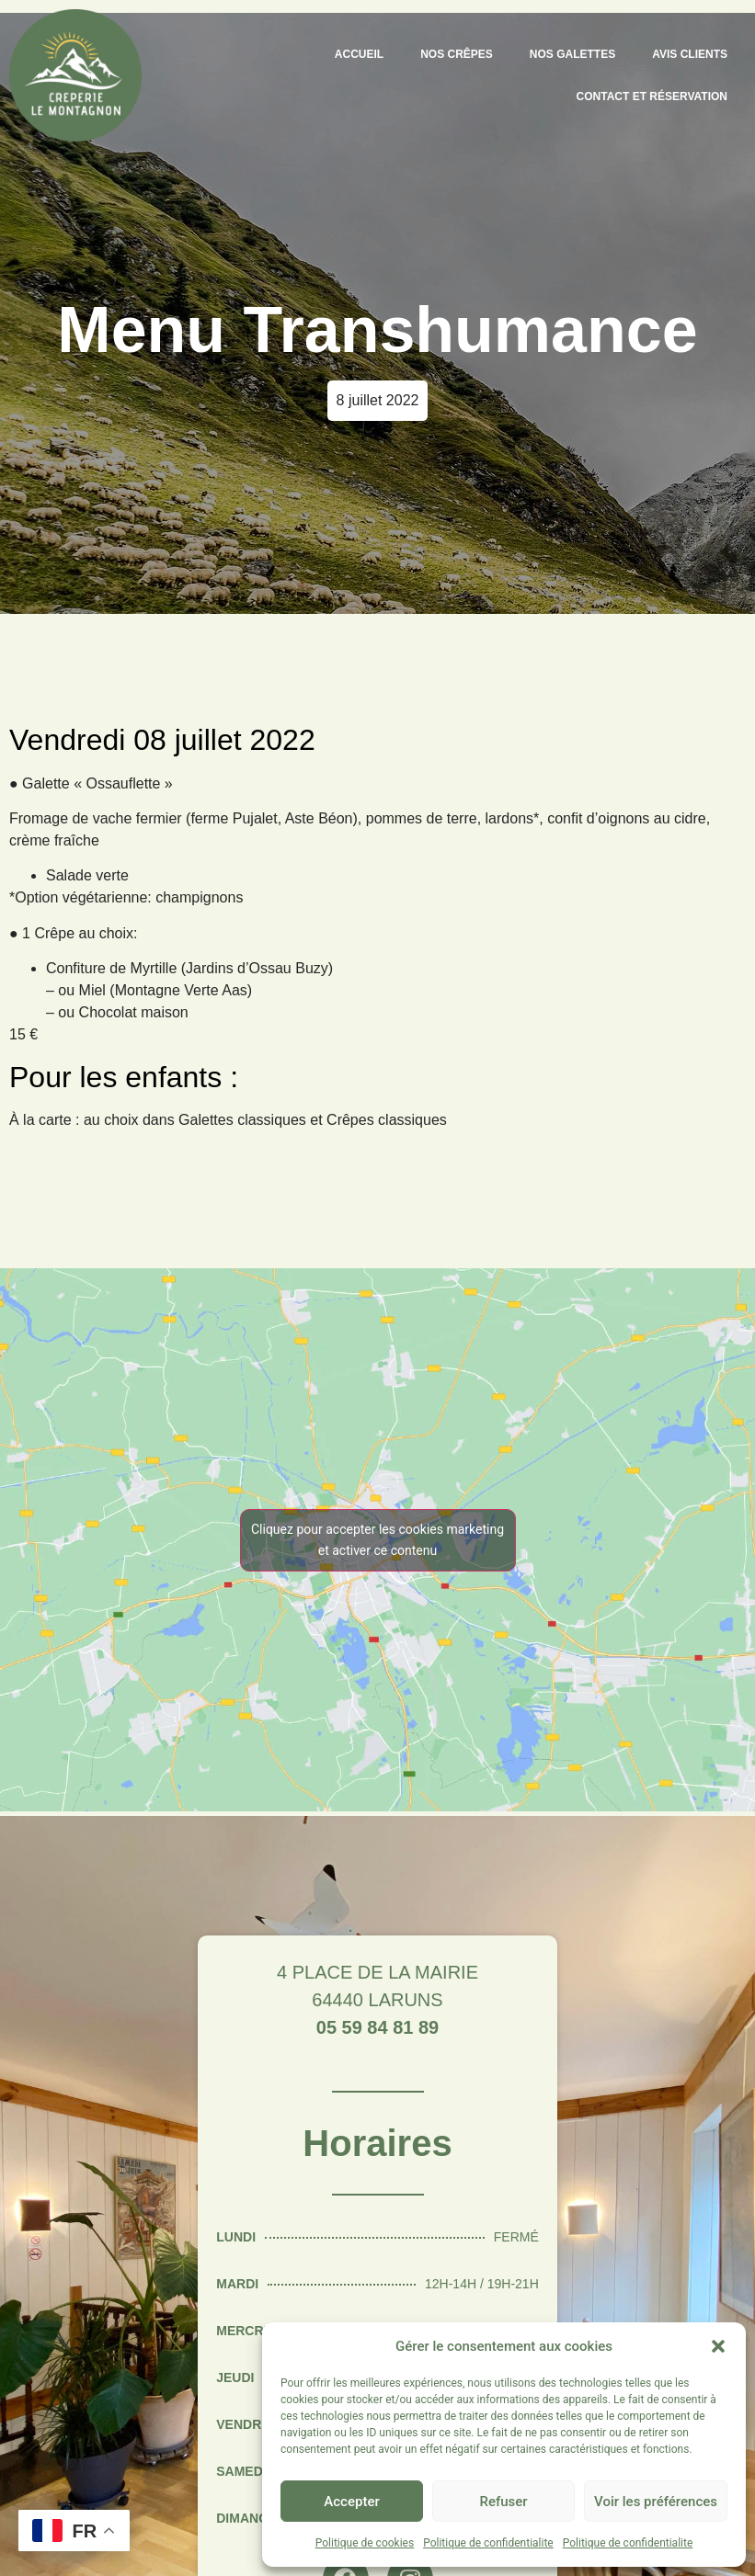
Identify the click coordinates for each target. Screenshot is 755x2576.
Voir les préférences (655, 2501)
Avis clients (689, 54)
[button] (718, 2346)
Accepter (351, 2501)
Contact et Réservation (652, 96)
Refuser (503, 2501)
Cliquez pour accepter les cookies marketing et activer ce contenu (377, 1540)
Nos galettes (572, 54)
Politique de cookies (364, 2542)
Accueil (359, 54)
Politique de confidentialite (488, 2542)
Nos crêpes (456, 54)
